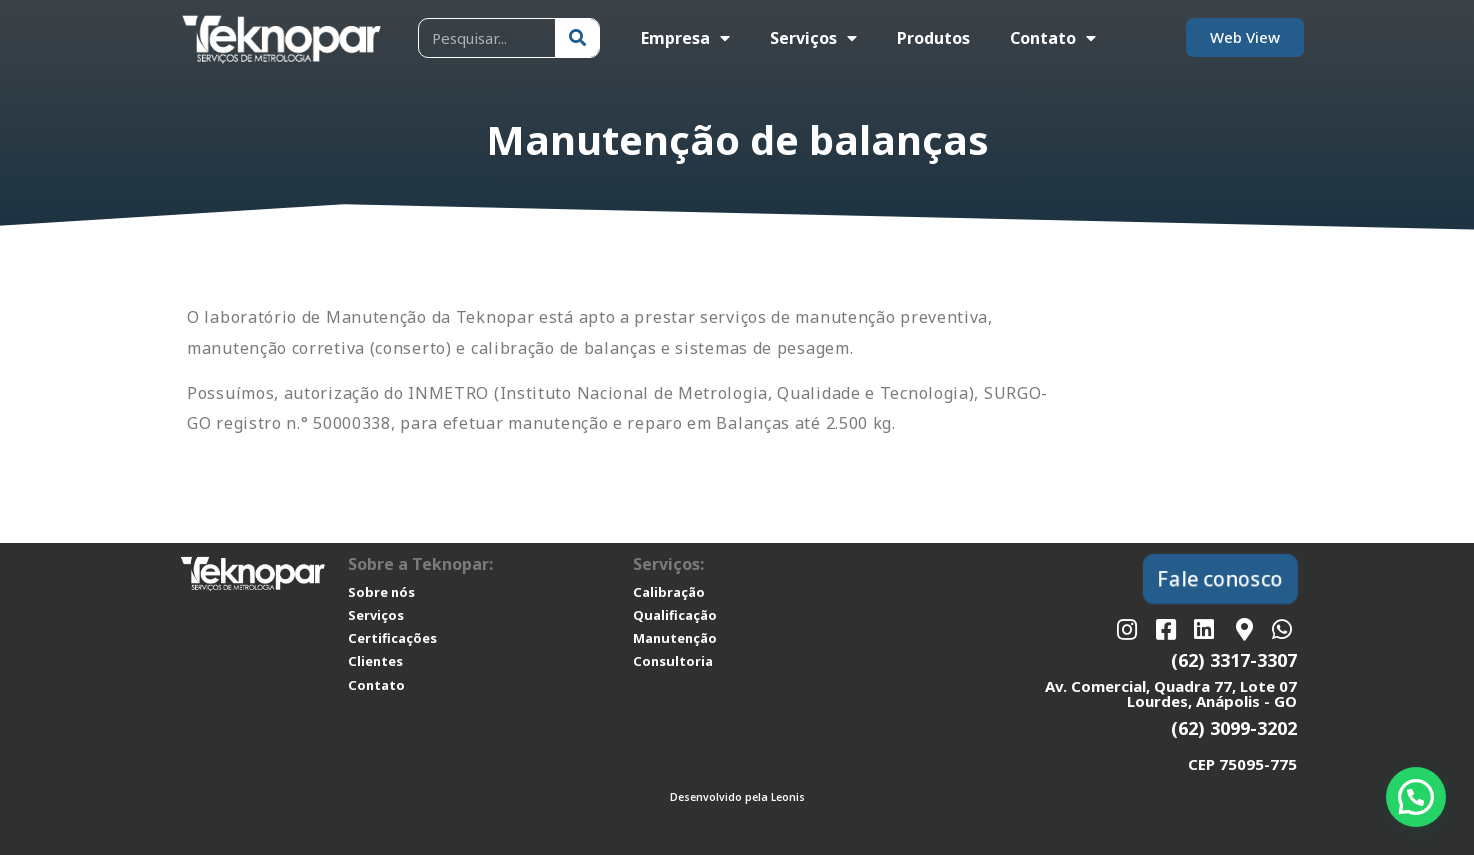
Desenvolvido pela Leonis (737, 797)
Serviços (813, 38)
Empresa (685, 38)
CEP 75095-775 (1242, 764)
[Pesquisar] (577, 38)
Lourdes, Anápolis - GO (1212, 701)
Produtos (933, 38)
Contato (1053, 38)
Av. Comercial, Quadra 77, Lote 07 (1171, 686)
